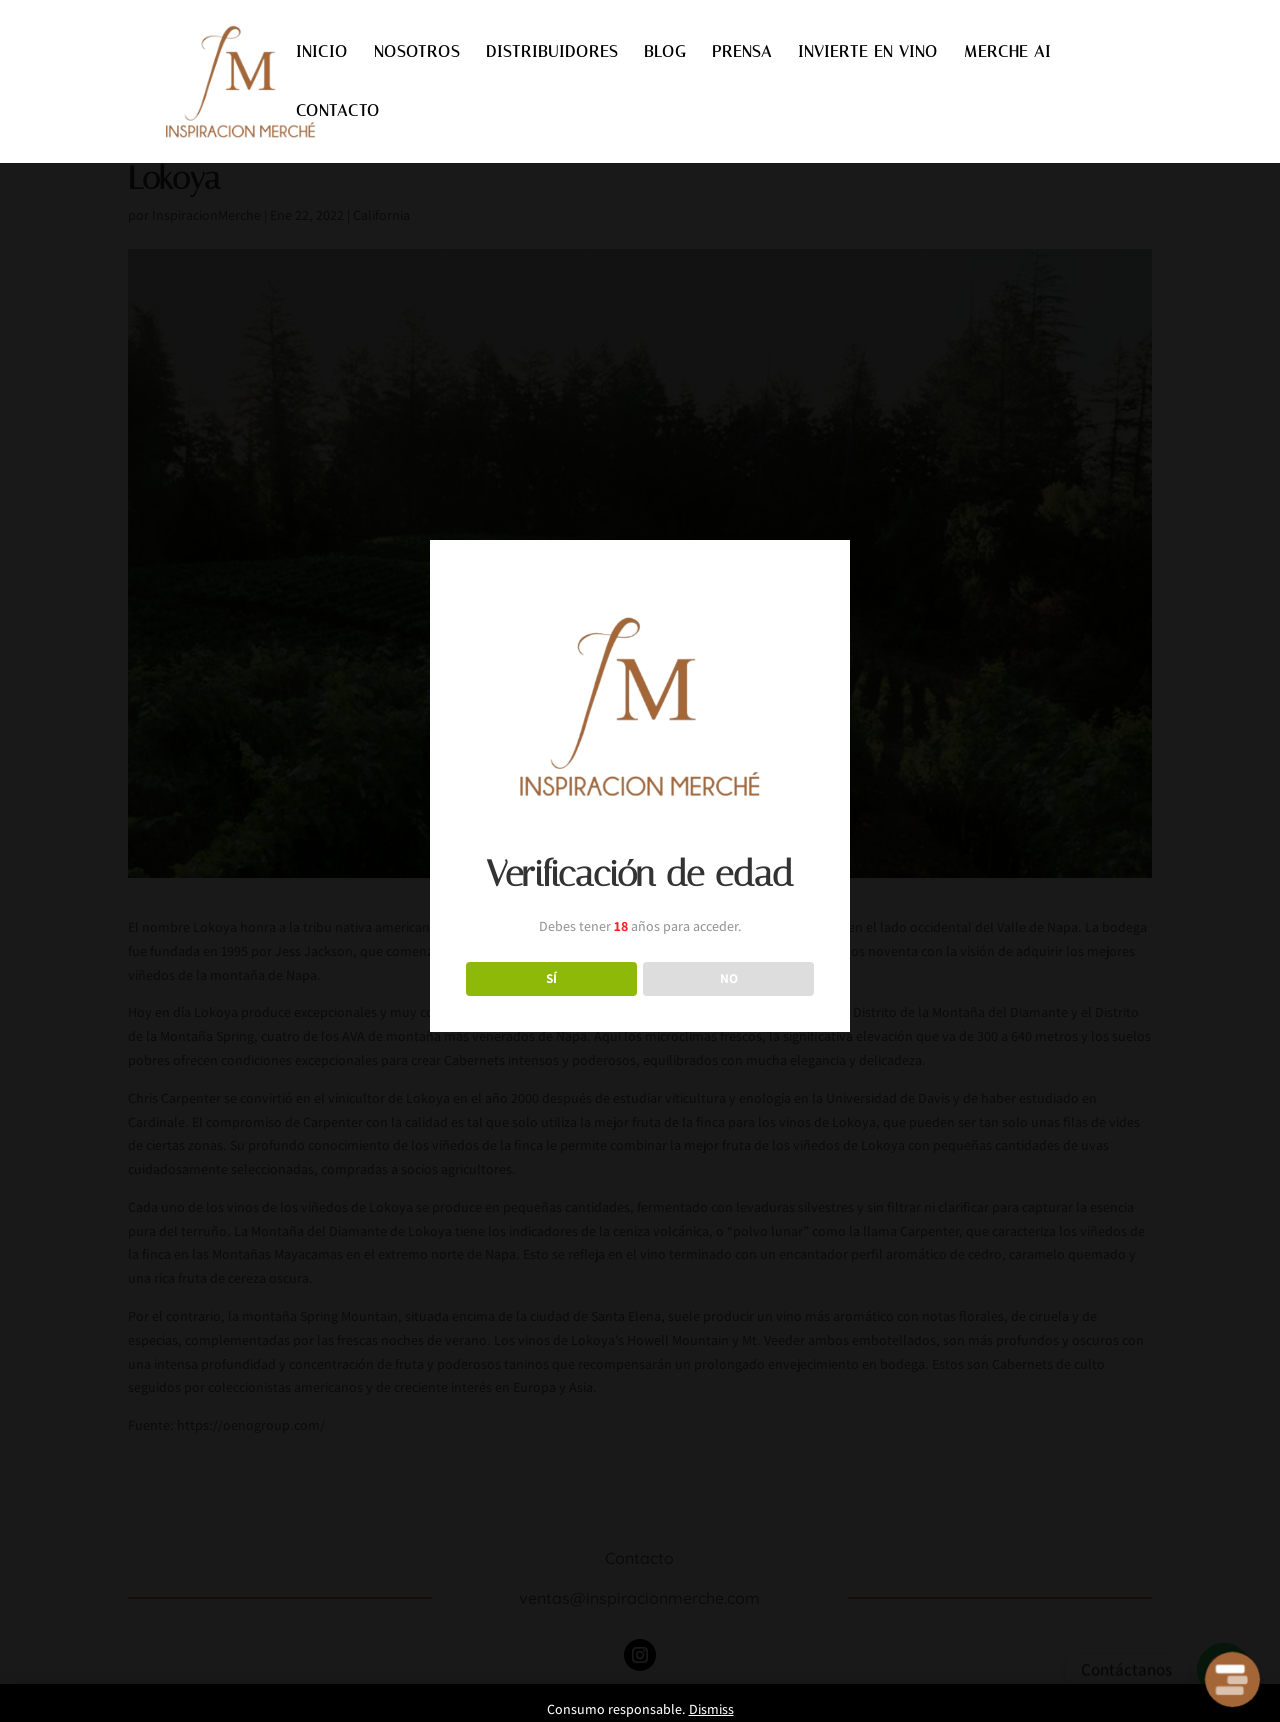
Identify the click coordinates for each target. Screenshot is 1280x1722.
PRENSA (742, 53)
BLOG (665, 53)
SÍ (551, 978)
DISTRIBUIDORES (552, 53)
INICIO (322, 53)
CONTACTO (338, 112)
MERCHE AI (1007, 53)
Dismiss (711, 1709)
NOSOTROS (417, 53)
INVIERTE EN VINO (868, 53)
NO (729, 978)
